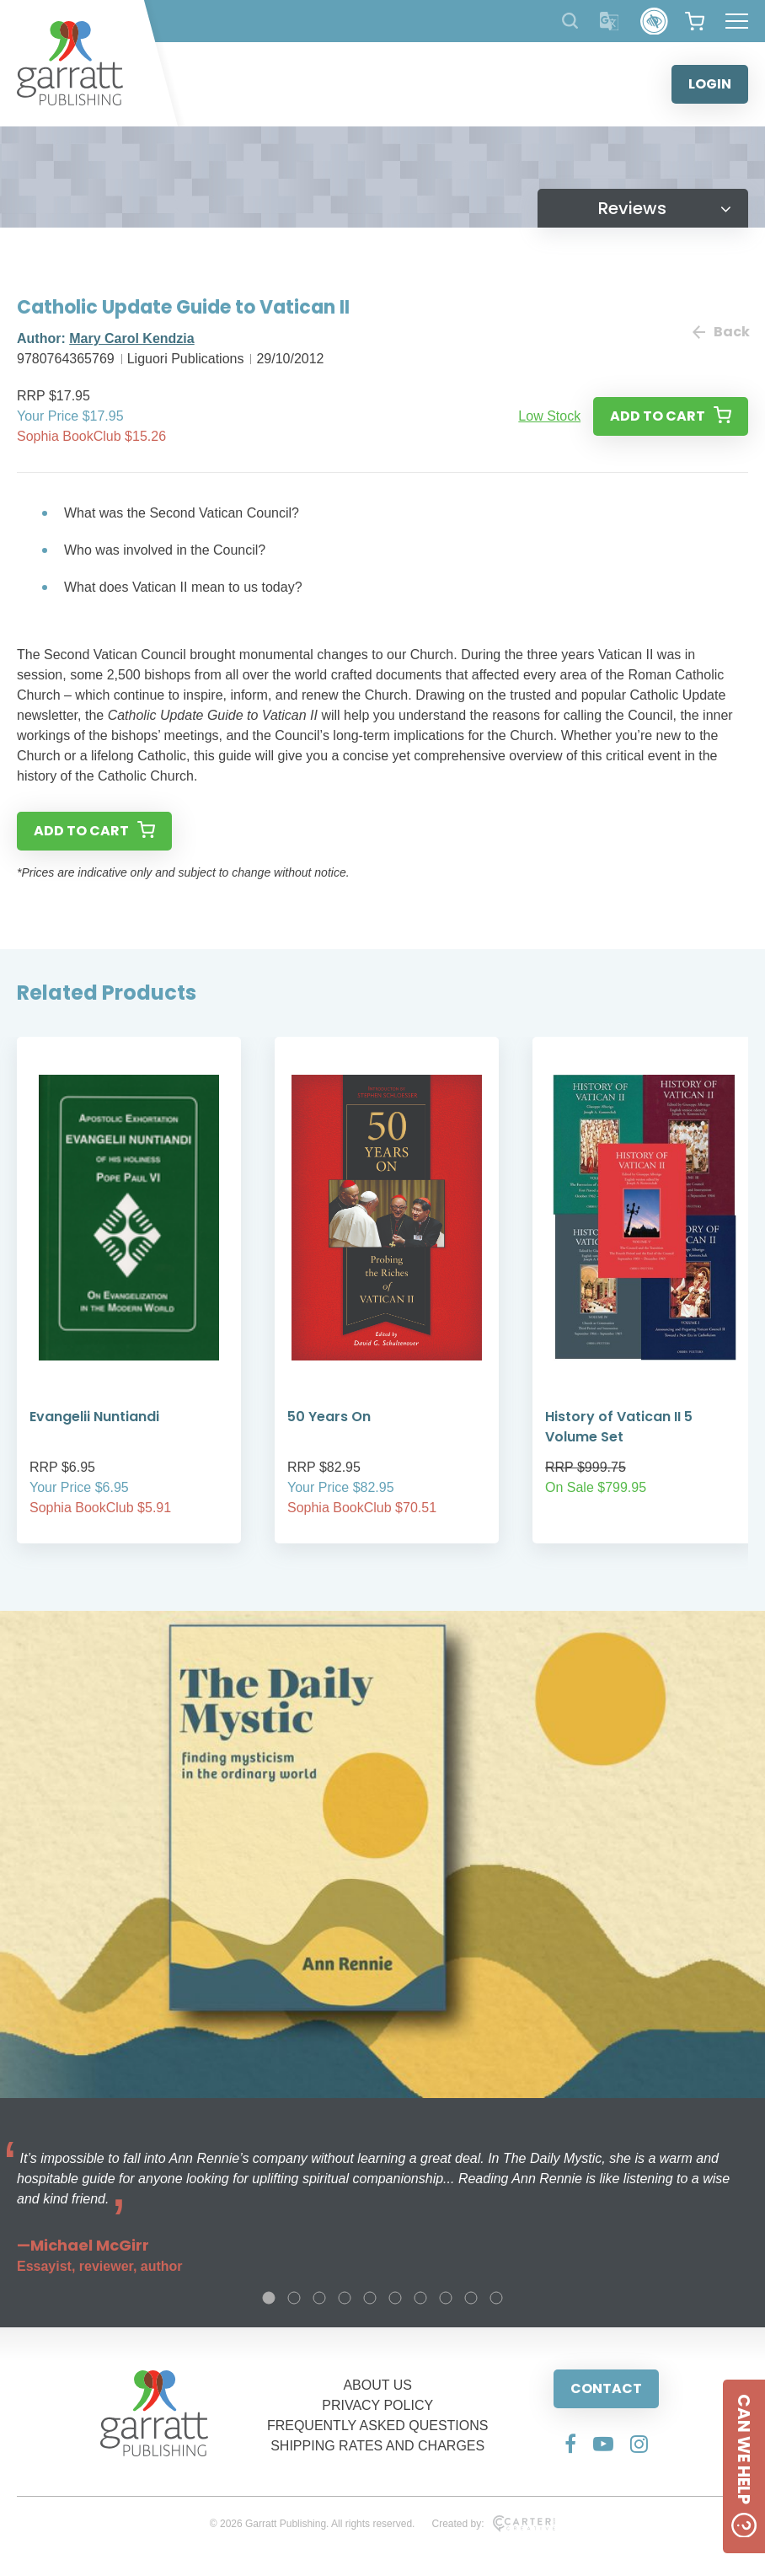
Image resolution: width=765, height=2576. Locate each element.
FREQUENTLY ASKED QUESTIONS (378, 2425)
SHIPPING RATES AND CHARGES (377, 2446)
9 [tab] (471, 2297)
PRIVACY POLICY (377, 2405)
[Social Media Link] (570, 2443)
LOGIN (709, 84)
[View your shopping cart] (694, 21)
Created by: (493, 2523)
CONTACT (606, 2388)
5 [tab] (369, 2297)
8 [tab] (445, 2297)
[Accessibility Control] (654, 21)
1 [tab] (268, 2297)
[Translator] (609, 21)
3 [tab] (319, 2297)
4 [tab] (344, 2297)
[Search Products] (570, 21)
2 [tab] (294, 2297)
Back (720, 331)
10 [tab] (496, 2297)
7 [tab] (420, 2297)
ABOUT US (377, 2385)
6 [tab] (395, 2297)
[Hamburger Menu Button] (736, 21)
